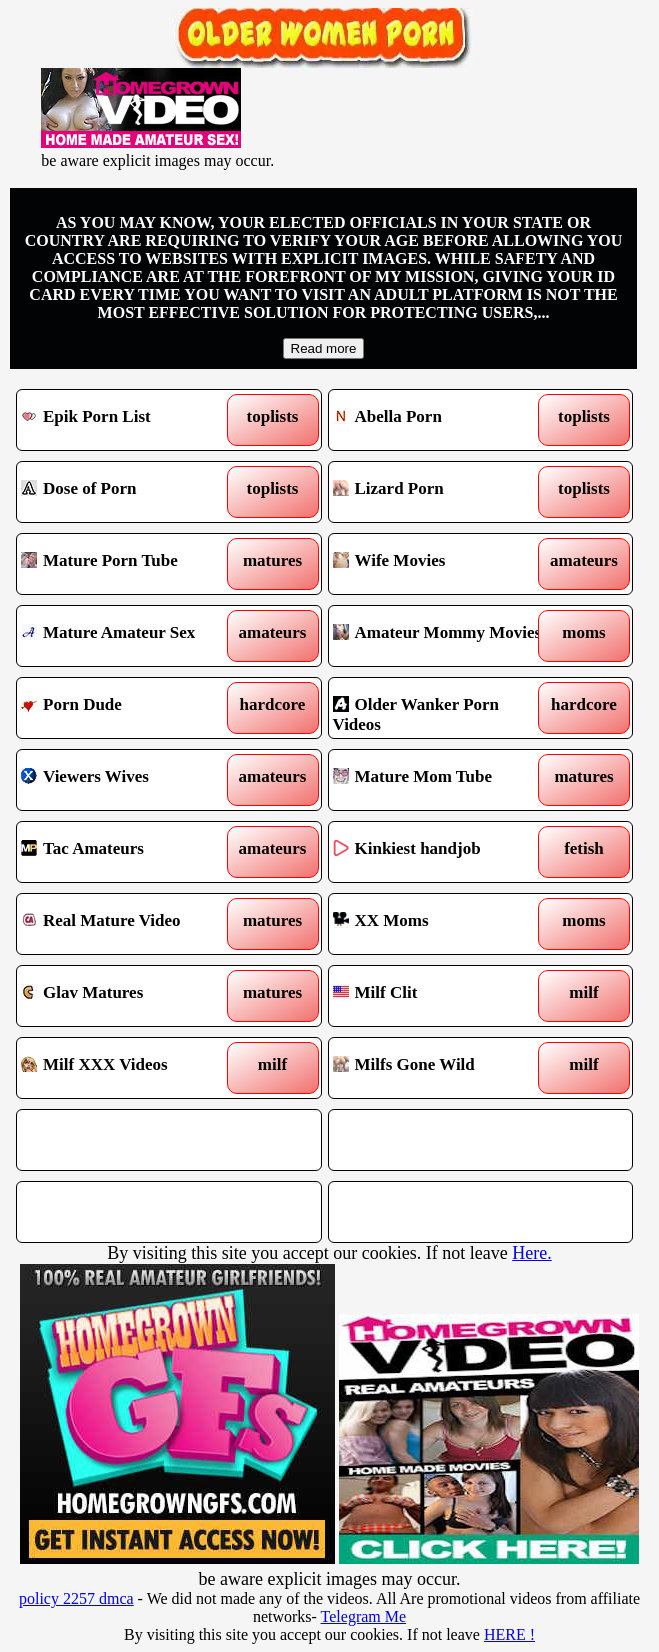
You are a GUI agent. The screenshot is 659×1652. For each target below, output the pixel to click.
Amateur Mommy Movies (442, 636)
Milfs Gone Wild (442, 1068)
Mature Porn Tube (130, 564)
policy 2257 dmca (76, 1598)
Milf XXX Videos (130, 1068)
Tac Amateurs (130, 852)
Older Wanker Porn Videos (442, 708)
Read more (324, 348)
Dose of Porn (130, 492)
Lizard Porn (442, 492)
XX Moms (442, 924)
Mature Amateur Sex (130, 636)
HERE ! (509, 1634)
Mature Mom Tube (442, 780)
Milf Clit (442, 996)
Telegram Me (364, 1616)
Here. (531, 1253)
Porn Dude (130, 708)
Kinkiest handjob (442, 852)
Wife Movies (442, 564)
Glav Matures (130, 996)
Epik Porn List (130, 420)
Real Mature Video (130, 924)
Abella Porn (442, 420)
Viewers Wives (130, 780)
